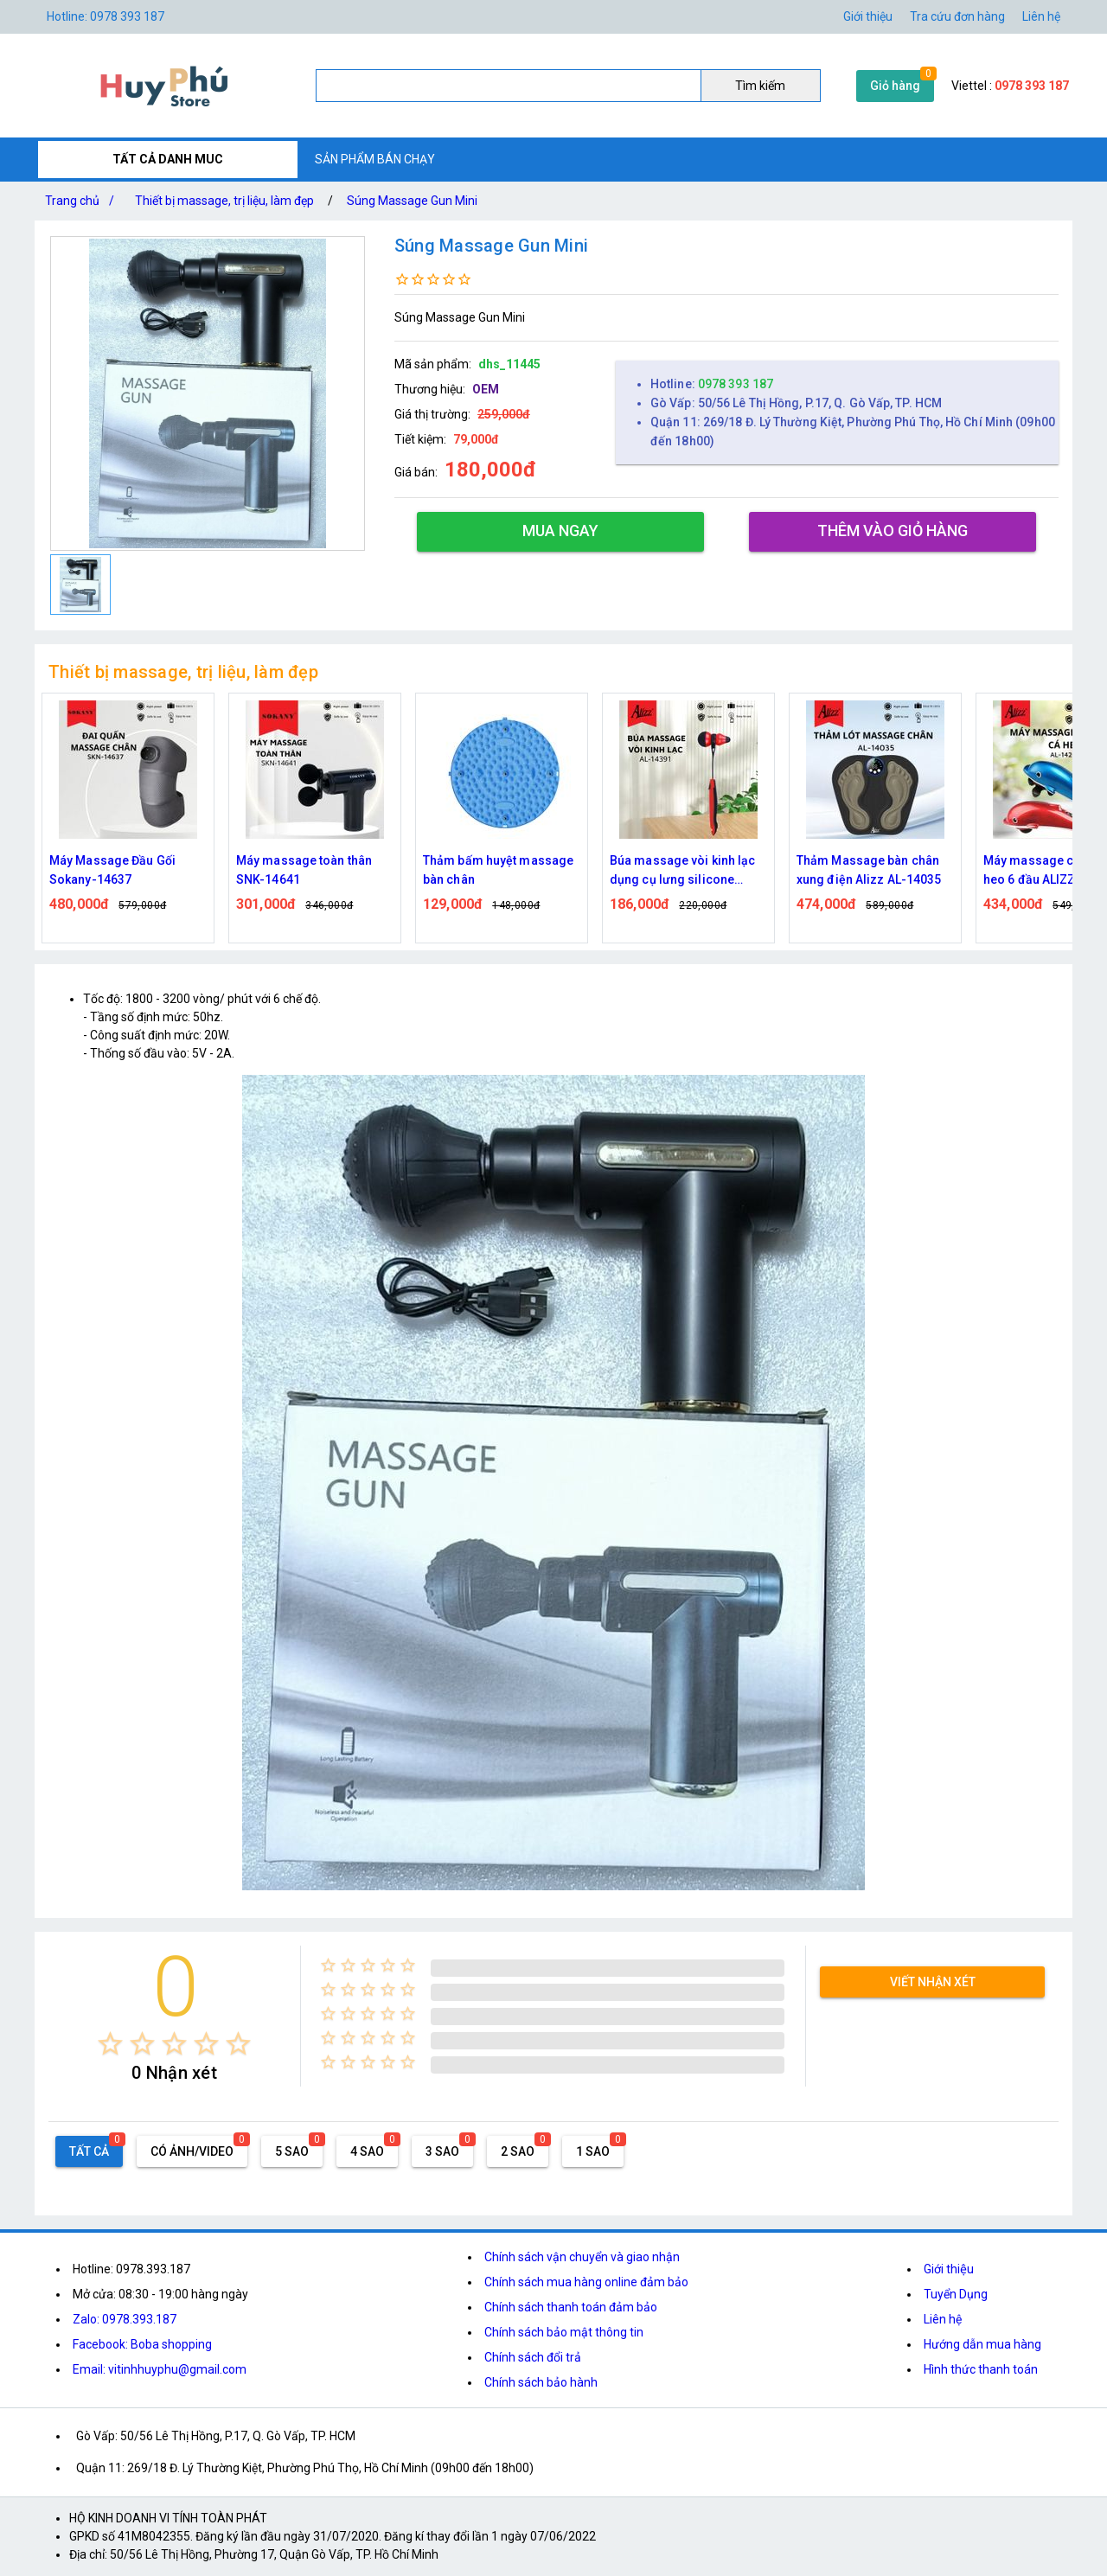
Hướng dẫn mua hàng (982, 2344)
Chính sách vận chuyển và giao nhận (582, 2257)
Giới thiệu (949, 2269)
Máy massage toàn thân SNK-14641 (304, 869)
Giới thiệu (868, 16)
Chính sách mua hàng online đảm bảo (586, 2282)
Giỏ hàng (895, 86)
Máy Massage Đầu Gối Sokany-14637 (112, 869)
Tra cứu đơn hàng (957, 16)
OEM (485, 389)
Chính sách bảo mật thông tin (563, 2332)
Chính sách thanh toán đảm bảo (570, 2307)
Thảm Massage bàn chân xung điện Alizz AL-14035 (869, 869)
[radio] (110, 2044)
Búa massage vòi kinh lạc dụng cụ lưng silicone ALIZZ (682, 871)
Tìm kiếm (760, 86)
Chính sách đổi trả (532, 2357)
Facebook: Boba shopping (142, 2344)
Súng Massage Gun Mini (412, 201)
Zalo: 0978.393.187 (124, 2319)
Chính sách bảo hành (541, 2382)
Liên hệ (1041, 16)
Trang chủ (83, 200)
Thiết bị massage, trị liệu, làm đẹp (224, 201)
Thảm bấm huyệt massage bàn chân (498, 869)
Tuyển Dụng (956, 2294)
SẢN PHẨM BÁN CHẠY (375, 159)
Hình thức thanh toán (981, 2369)
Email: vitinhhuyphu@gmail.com (159, 2369)
